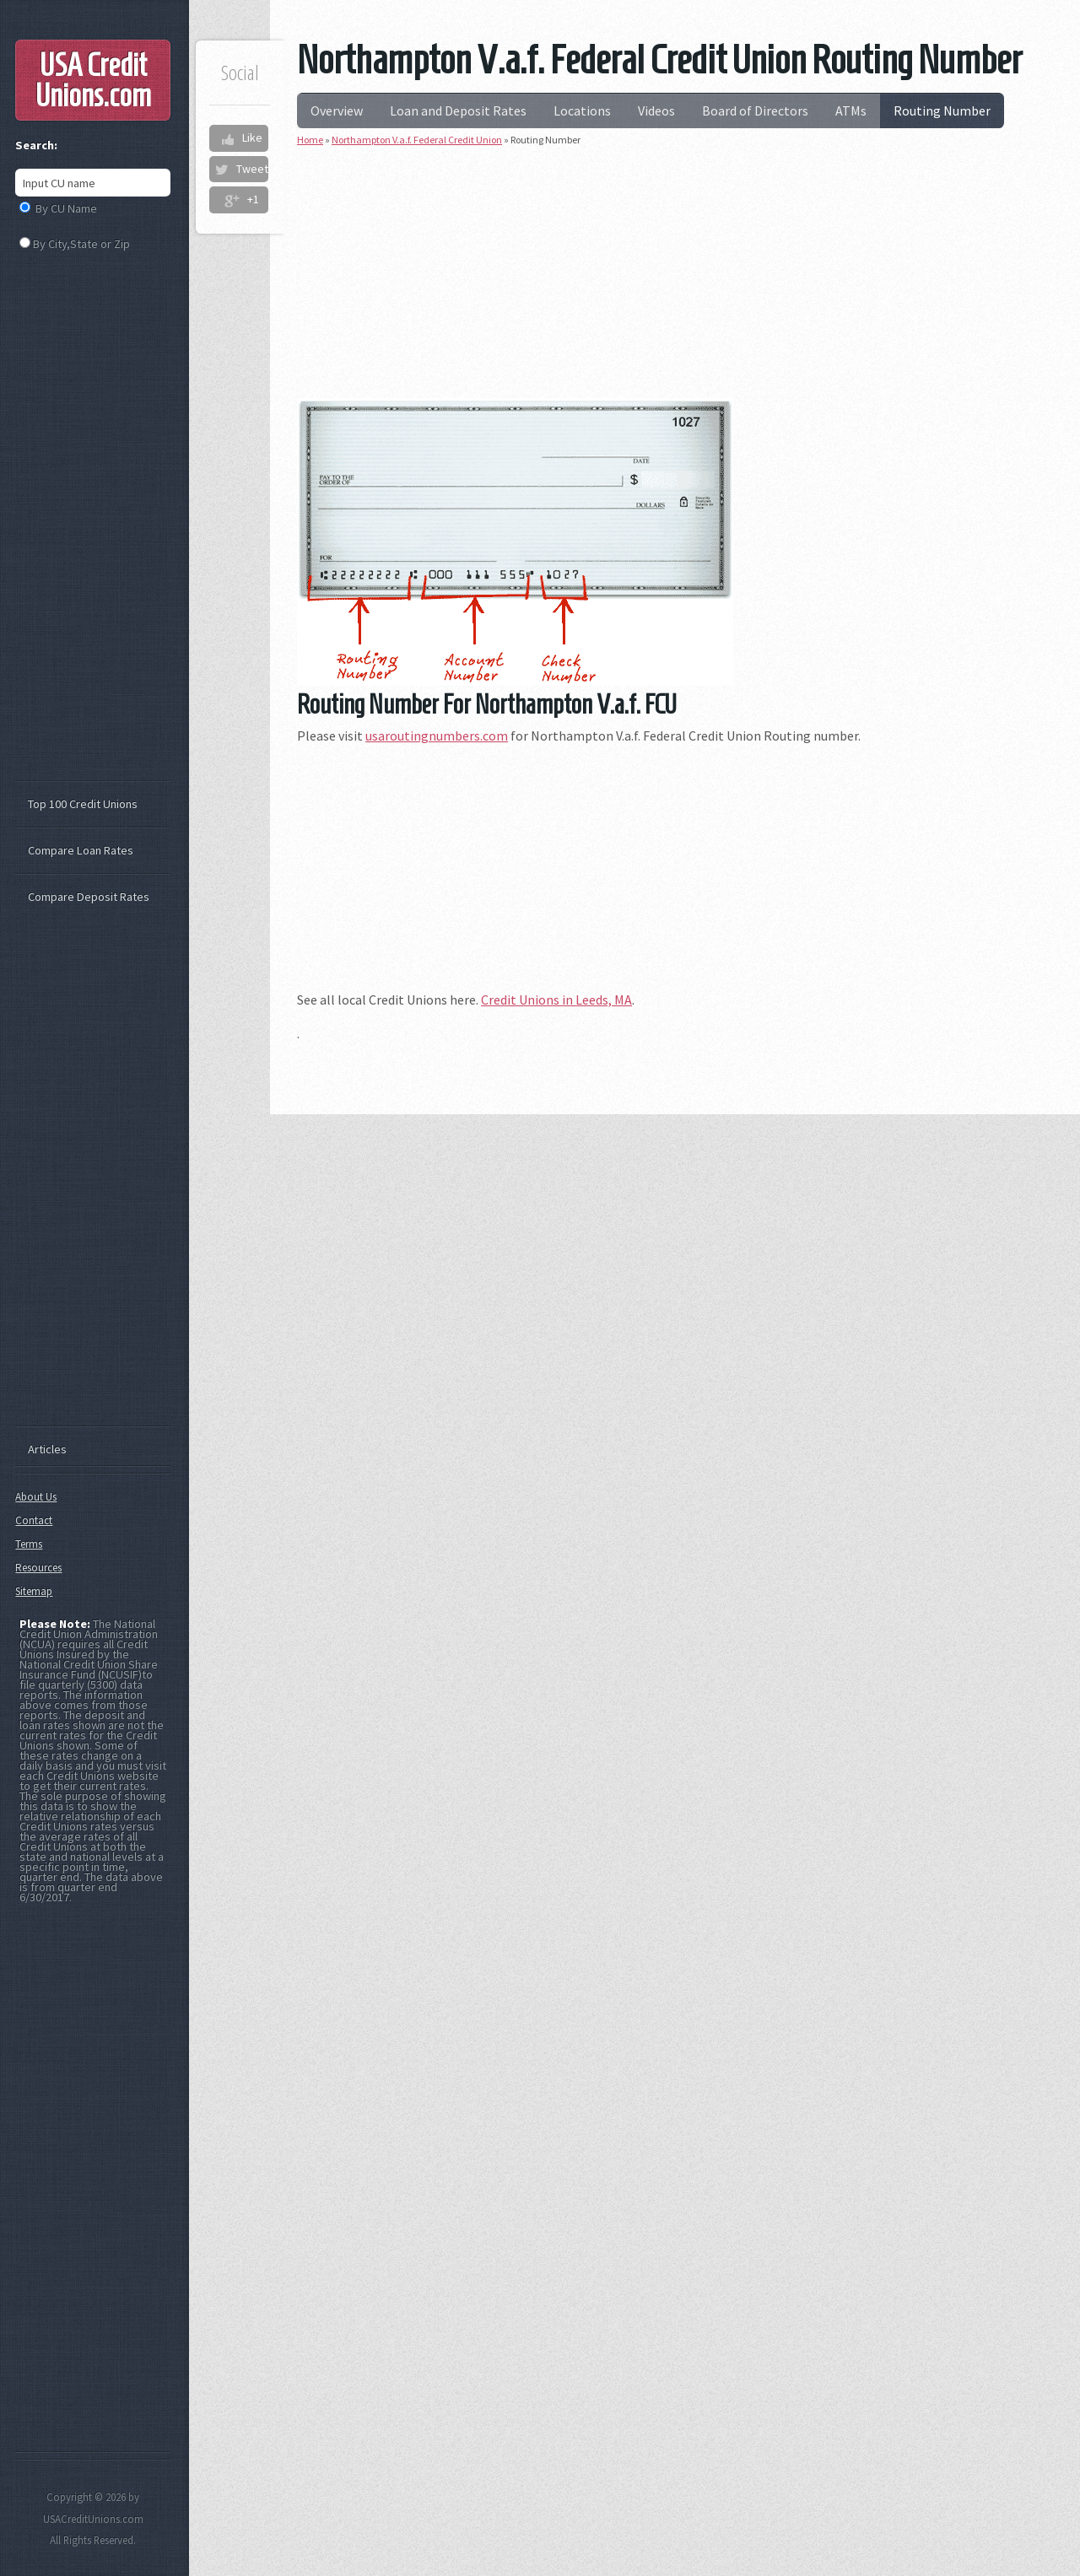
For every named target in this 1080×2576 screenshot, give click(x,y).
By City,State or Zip (81, 243)
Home (310, 139)
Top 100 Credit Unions (83, 803)
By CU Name (66, 208)
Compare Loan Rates (80, 850)
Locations (582, 110)
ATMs (851, 110)
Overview (336, 110)
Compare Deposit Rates (88, 896)
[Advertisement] (675, 280)
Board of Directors (755, 110)
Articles (47, 1449)
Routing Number (942, 110)
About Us (36, 1497)
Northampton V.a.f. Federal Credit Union (417, 139)
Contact (33, 1520)
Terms (28, 1544)
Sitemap (33, 1591)
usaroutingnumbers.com (436, 735)
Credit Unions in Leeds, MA (556, 999)
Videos (656, 110)
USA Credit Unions (93, 80)
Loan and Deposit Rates (458, 110)
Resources (38, 1567)
